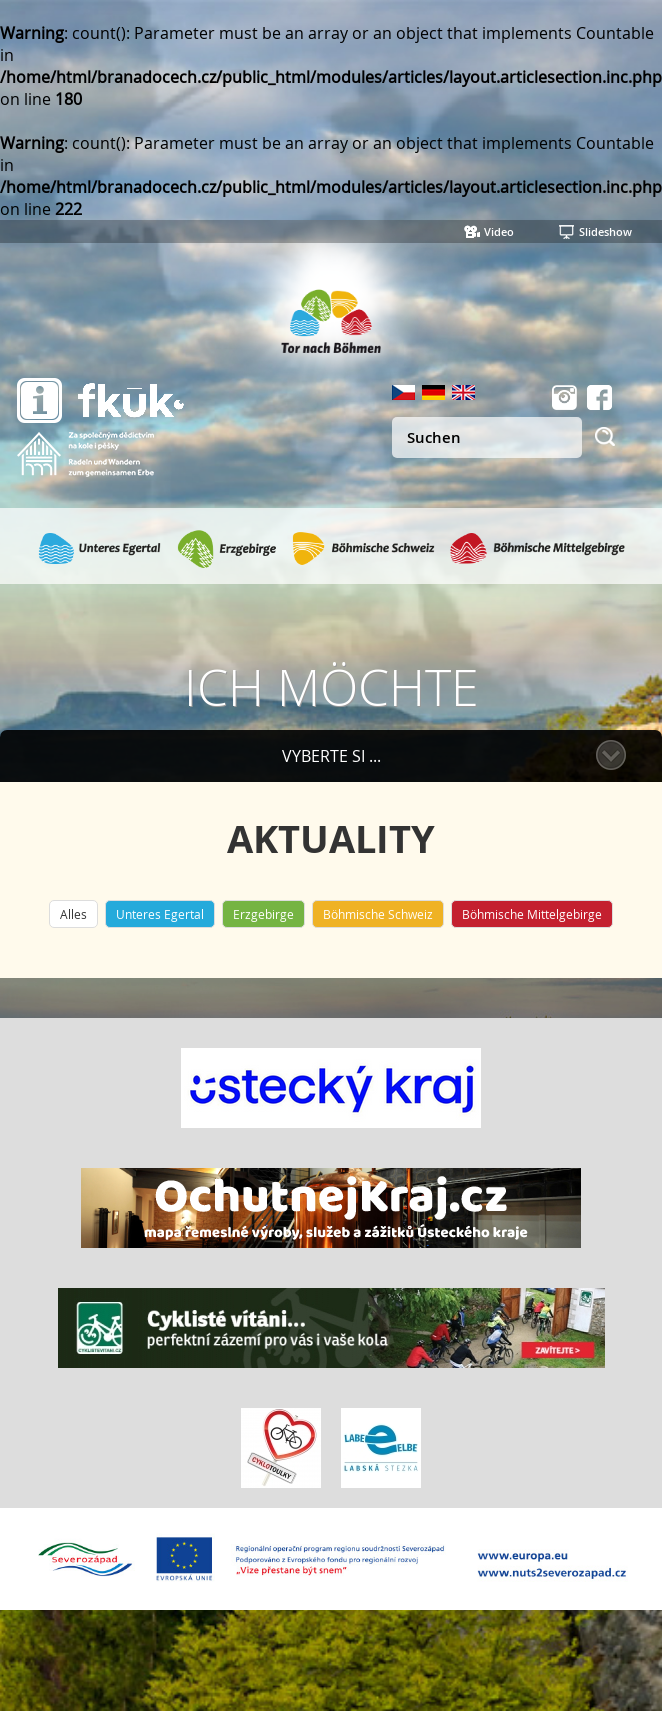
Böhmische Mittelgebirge (532, 914)
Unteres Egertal (160, 914)
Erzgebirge (263, 914)
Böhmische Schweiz (378, 914)
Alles (73, 914)
